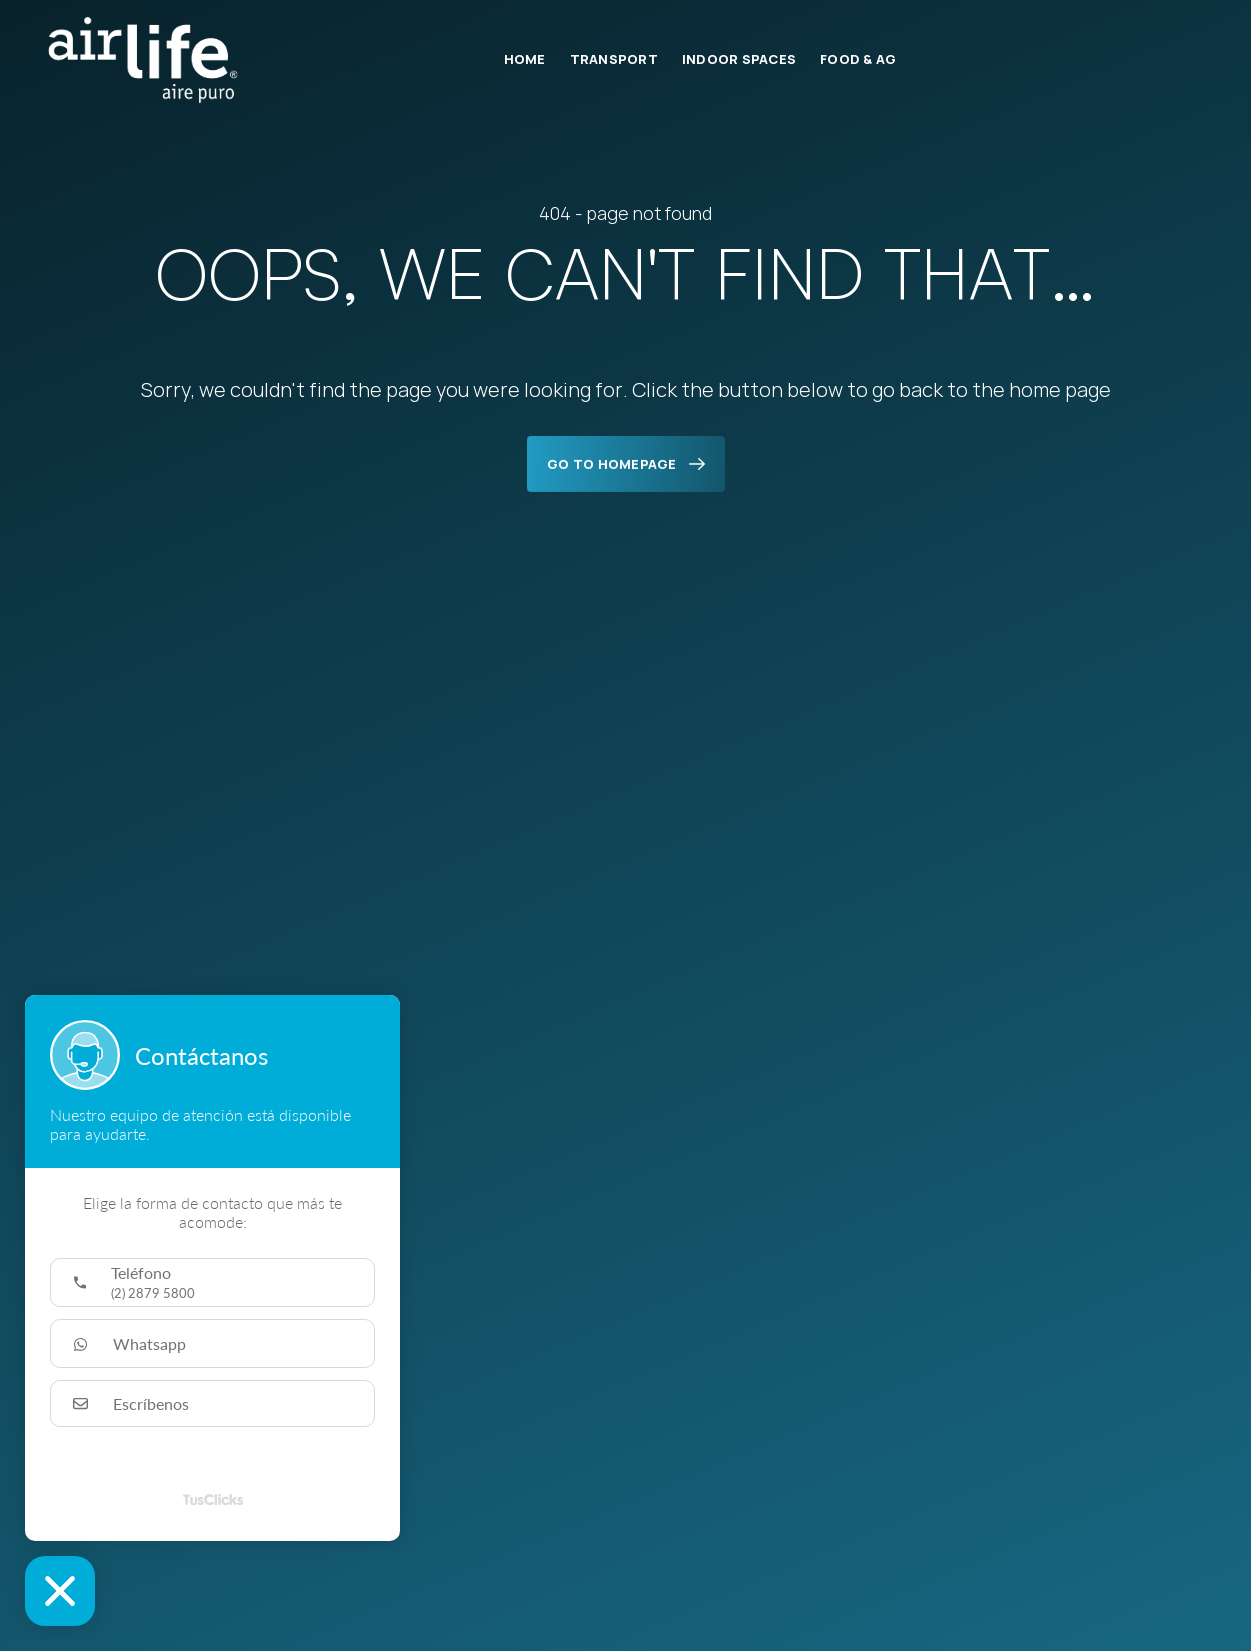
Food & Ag (858, 59)
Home (524, 59)
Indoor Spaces (738, 59)
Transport (613, 59)
